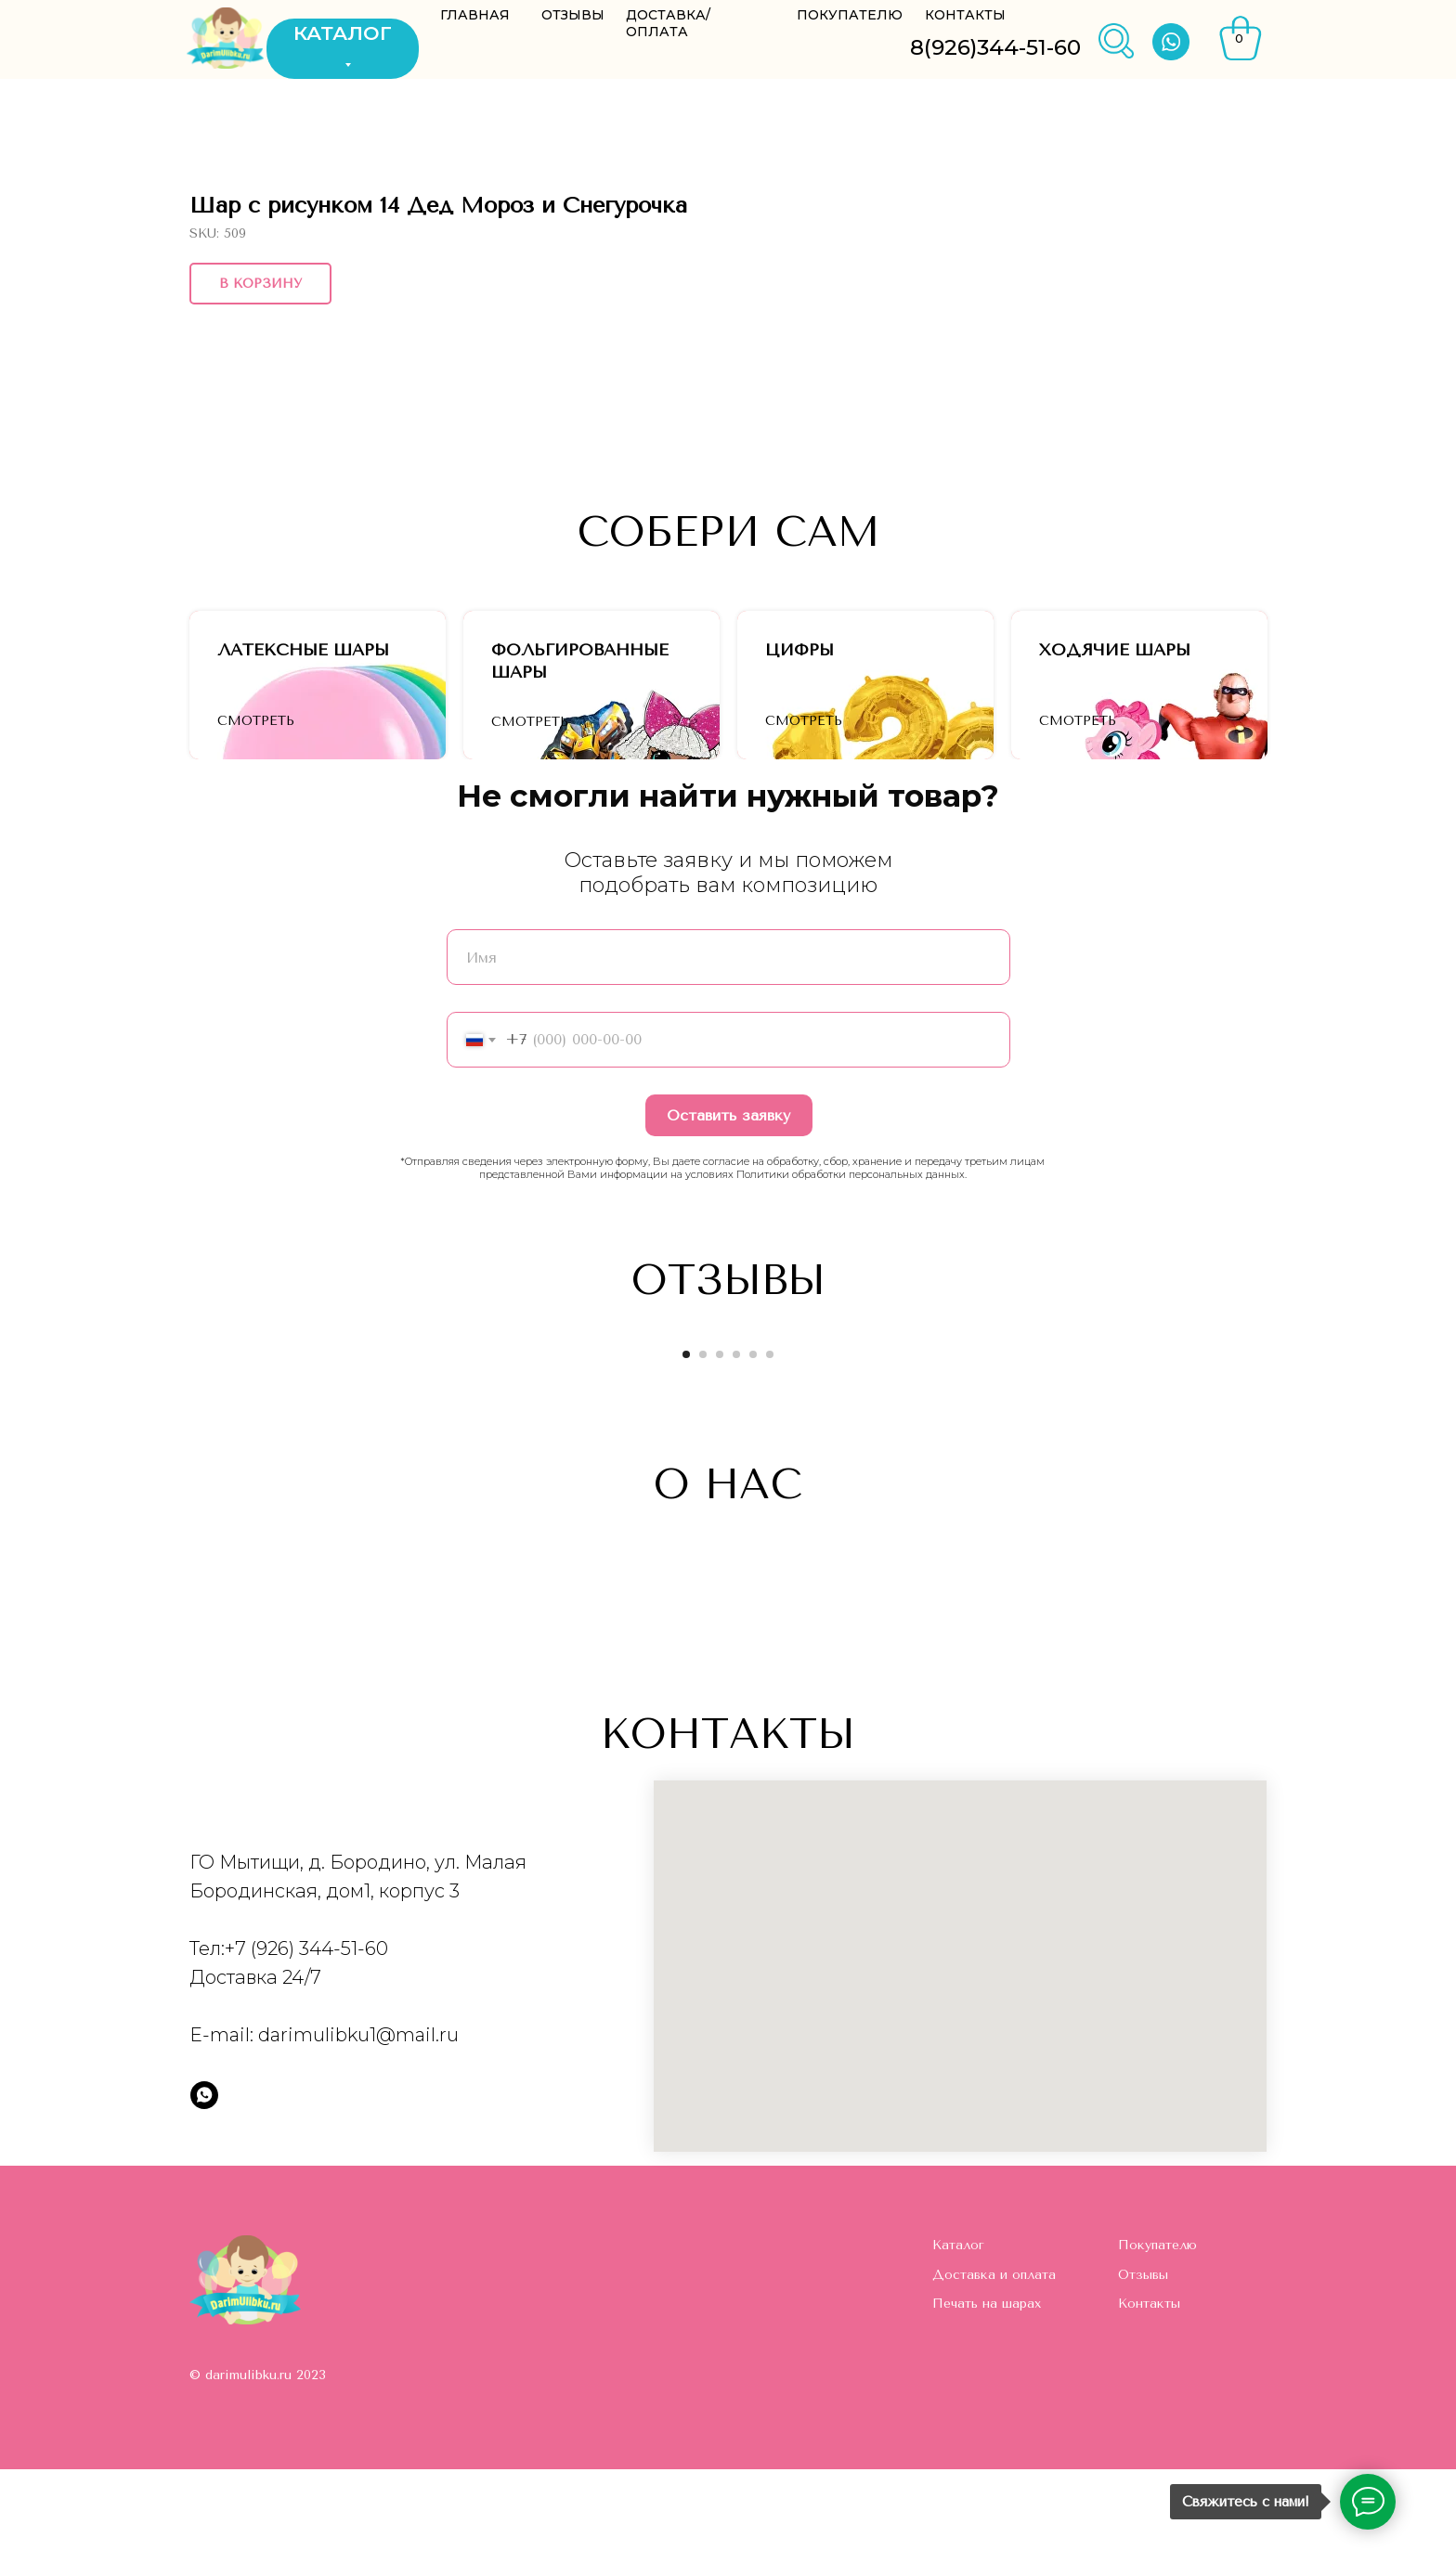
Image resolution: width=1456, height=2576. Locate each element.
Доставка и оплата (994, 2381)
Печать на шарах (986, 2410)
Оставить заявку (728, 1222)
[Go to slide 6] (770, 1461)
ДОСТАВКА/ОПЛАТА (668, 23)
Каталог (958, 2352)
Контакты (1149, 2410)
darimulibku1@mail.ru (358, 2141)
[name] (728, 1064)
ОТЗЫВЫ (572, 14)
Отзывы (1143, 2381)
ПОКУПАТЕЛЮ (850, 14)
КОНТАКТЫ (965, 14)
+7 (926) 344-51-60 (306, 2055)
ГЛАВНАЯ (475, 14)
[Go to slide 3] (719, 1461)
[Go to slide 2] (703, 1461)
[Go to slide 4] (736, 1461)
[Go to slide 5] (753, 1461)
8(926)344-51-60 (995, 47)
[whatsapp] (204, 2202)
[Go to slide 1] (686, 1461)
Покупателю (1157, 2352)
